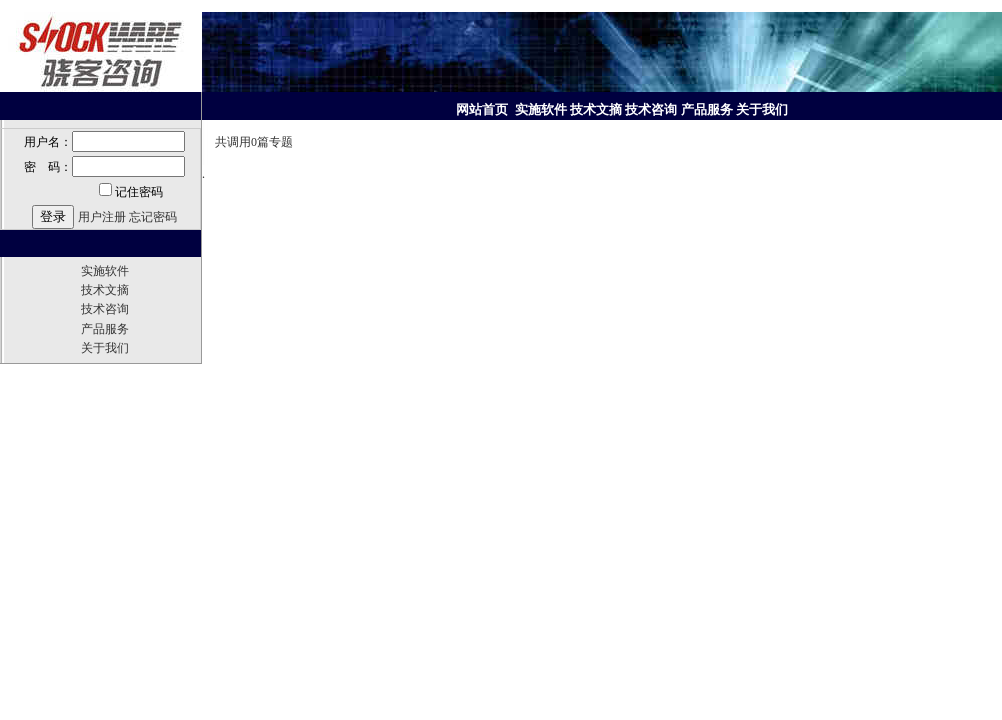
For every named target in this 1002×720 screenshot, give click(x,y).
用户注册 (102, 217)
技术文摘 (105, 290)
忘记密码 (153, 217)
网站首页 (483, 109)
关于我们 (105, 348)
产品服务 (105, 329)
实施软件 (105, 271)
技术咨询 (105, 309)
